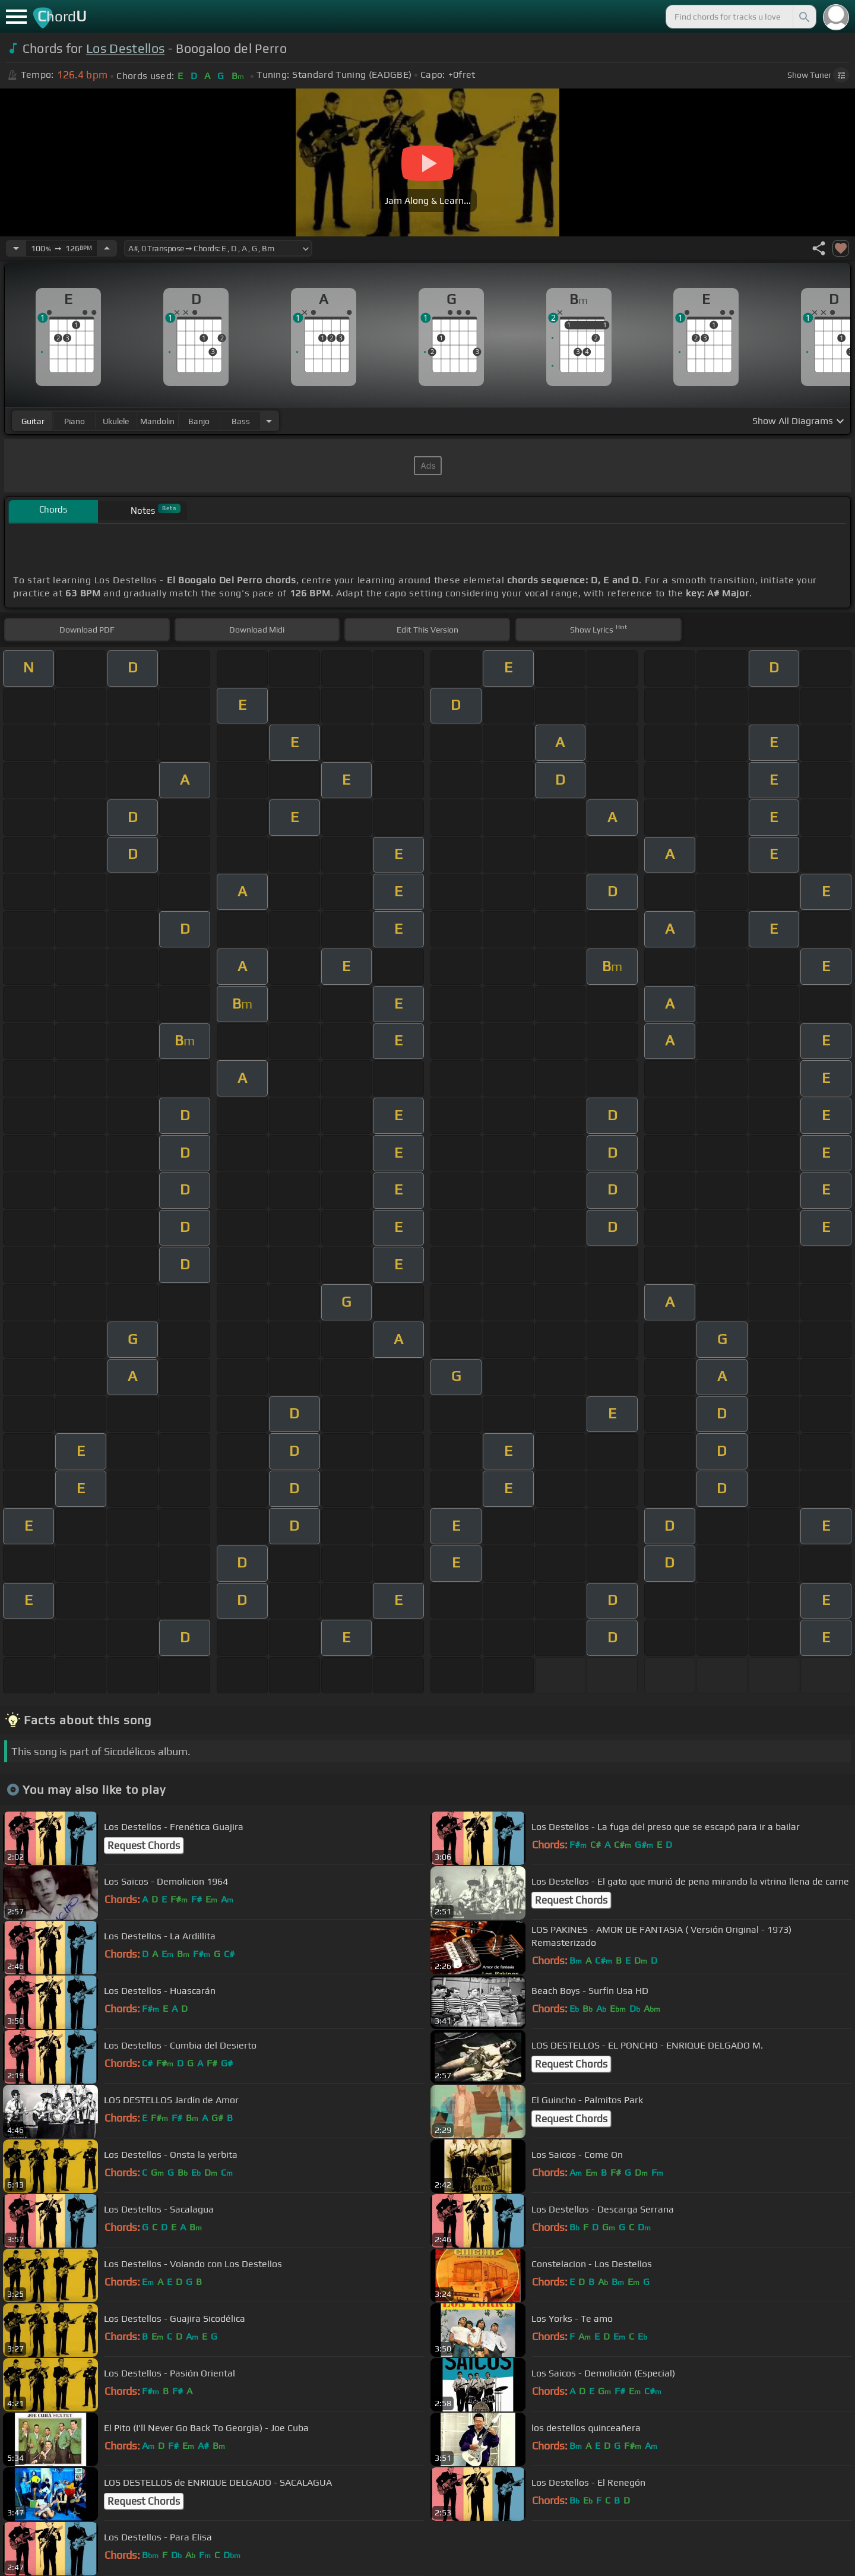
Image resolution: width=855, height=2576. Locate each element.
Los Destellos (125, 48)
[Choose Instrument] (269, 421)
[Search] (803, 17)
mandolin (157, 421)
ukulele (116, 421)
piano (74, 421)
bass (241, 421)
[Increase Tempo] (107, 248)
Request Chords (143, 1845)
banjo (199, 421)
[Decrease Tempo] (16, 248)
